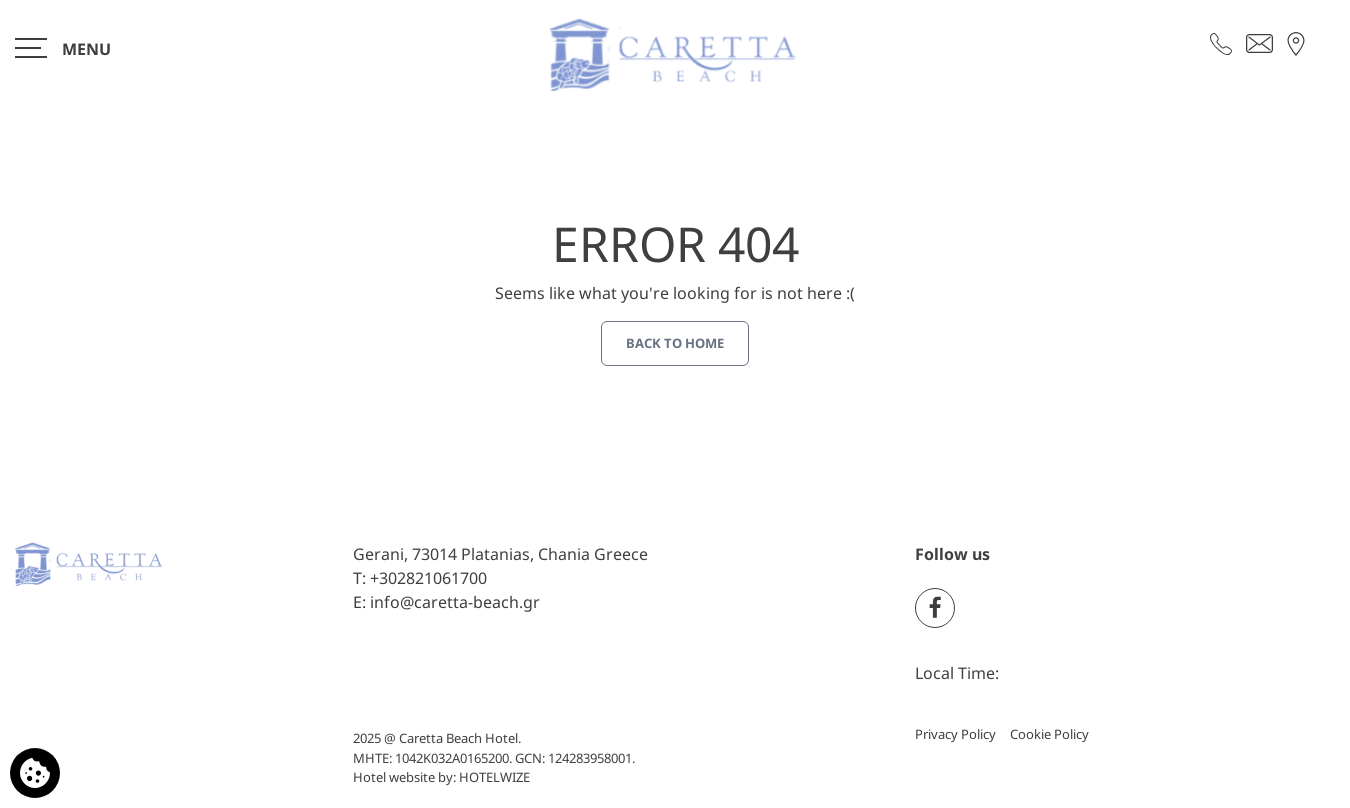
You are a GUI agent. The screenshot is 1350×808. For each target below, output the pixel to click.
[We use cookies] (35, 773)
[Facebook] (935, 608)
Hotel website (394, 777)
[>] (63, 47)
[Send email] (1259, 42)
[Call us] (1221, 42)
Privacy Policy (955, 734)
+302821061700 (428, 578)
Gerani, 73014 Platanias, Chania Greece (500, 554)
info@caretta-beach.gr (455, 602)
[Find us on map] (1296, 42)
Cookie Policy (1049, 734)
